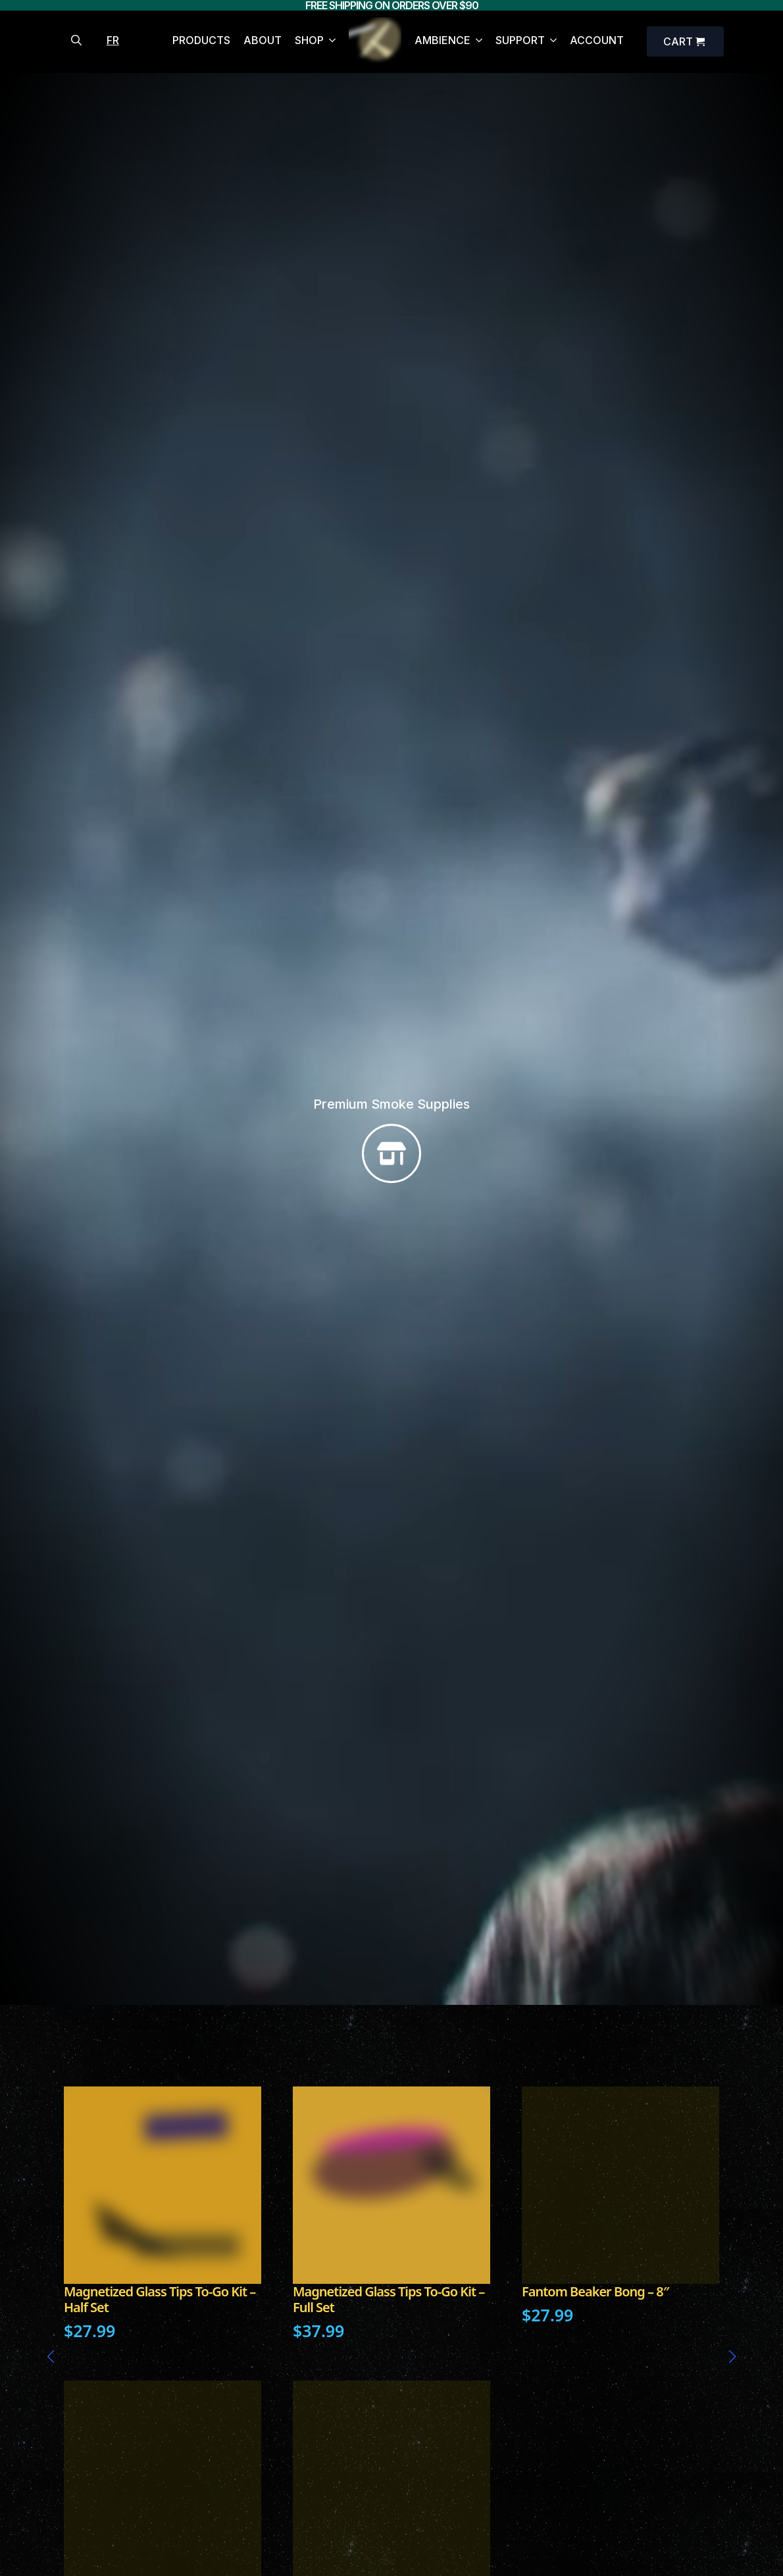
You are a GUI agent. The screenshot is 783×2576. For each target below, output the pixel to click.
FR (113, 40)
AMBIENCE (442, 41)
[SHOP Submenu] (330, 42)
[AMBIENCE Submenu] (476, 42)
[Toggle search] (76, 40)
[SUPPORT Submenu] (551, 42)
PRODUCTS (201, 41)
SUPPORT (520, 41)
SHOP (309, 41)
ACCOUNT (597, 41)
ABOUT (262, 41)
